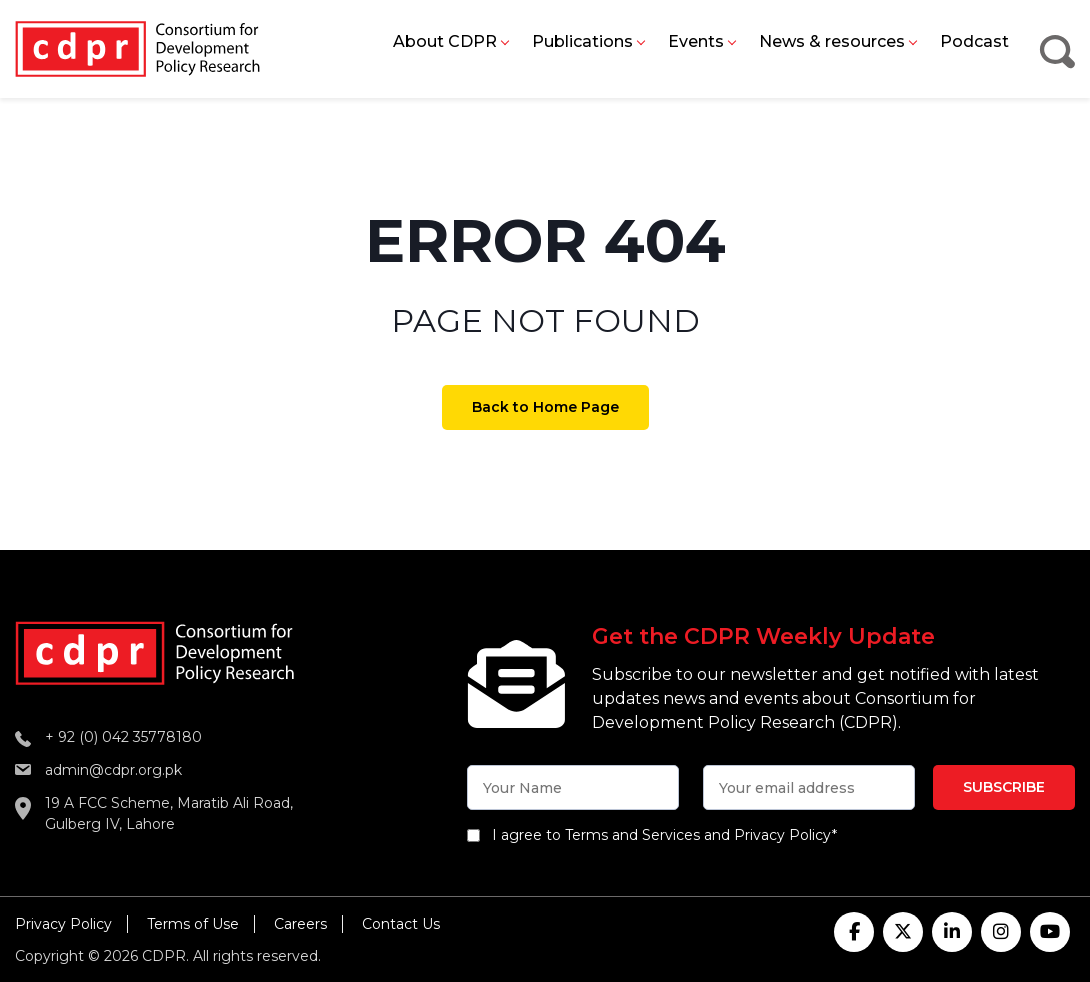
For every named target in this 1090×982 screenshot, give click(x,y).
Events (696, 41)
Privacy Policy (63, 924)
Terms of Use (193, 924)
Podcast (974, 41)
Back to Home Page (545, 407)
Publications (582, 41)
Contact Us (401, 924)
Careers (300, 924)
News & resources (832, 41)
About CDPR (445, 41)
